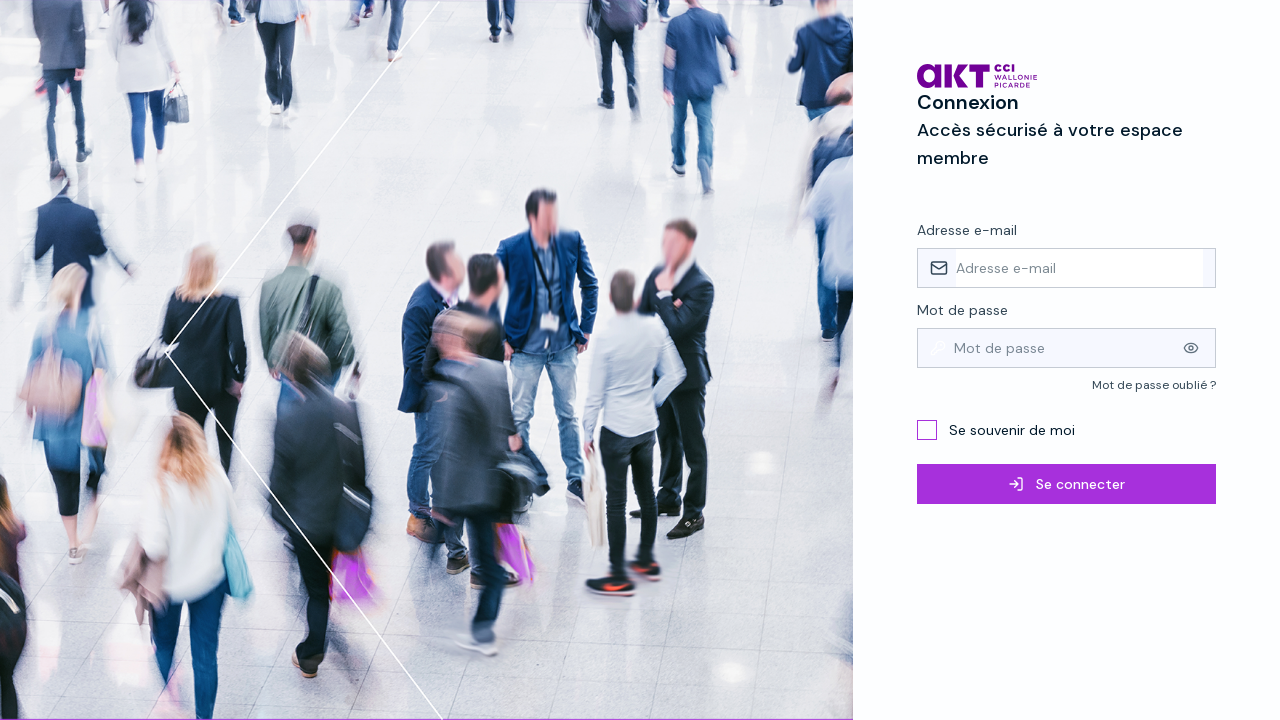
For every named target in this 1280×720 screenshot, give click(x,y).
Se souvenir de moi (1012, 430)
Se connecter (1066, 484)
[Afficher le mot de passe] (1191, 348)
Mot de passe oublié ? (1154, 385)
